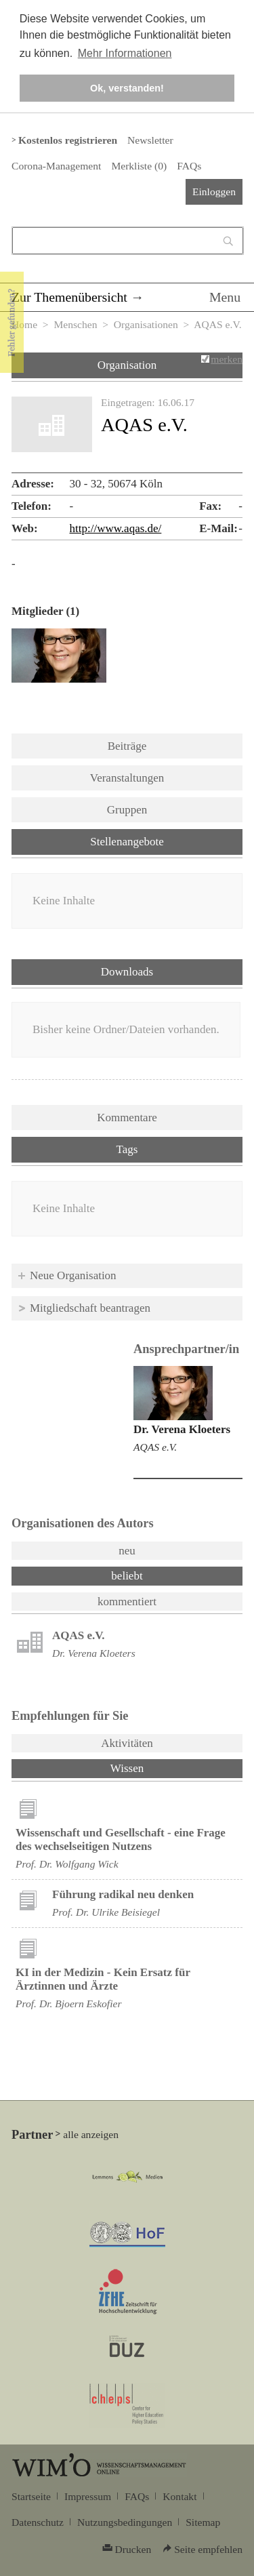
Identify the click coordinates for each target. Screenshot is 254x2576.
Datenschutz (38, 2522)
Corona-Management (56, 166)
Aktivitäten (126, 1743)
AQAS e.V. (155, 1447)
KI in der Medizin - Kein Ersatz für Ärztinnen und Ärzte (103, 1979)
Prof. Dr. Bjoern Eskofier (69, 2003)
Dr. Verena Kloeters (181, 1429)
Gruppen (127, 809)
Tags (127, 1149)
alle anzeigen (91, 2134)
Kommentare (127, 1117)
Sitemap (203, 2522)
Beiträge (127, 746)
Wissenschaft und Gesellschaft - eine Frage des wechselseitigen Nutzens (121, 1839)
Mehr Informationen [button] (125, 53)
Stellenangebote (127, 841)
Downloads (127, 971)
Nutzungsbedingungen (124, 2522)
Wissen (162, 1767)
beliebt (126, 1575)
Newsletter (150, 140)
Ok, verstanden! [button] (127, 88)
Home (24, 324)
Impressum (87, 2496)
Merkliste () (139, 166)
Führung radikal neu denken (123, 1894)
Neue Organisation (73, 1275)
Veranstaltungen (127, 777)
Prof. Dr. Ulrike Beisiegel (106, 1912)
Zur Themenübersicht (69, 296)
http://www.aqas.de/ (116, 528)
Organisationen (146, 324)
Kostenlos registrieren (67, 140)
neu (127, 1550)
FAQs (189, 166)
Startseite (31, 2496)
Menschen (75, 324)
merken (226, 359)
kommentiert (127, 1601)
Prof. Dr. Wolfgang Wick (67, 1864)
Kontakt (179, 2496)
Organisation (127, 365)
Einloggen (214, 191)
